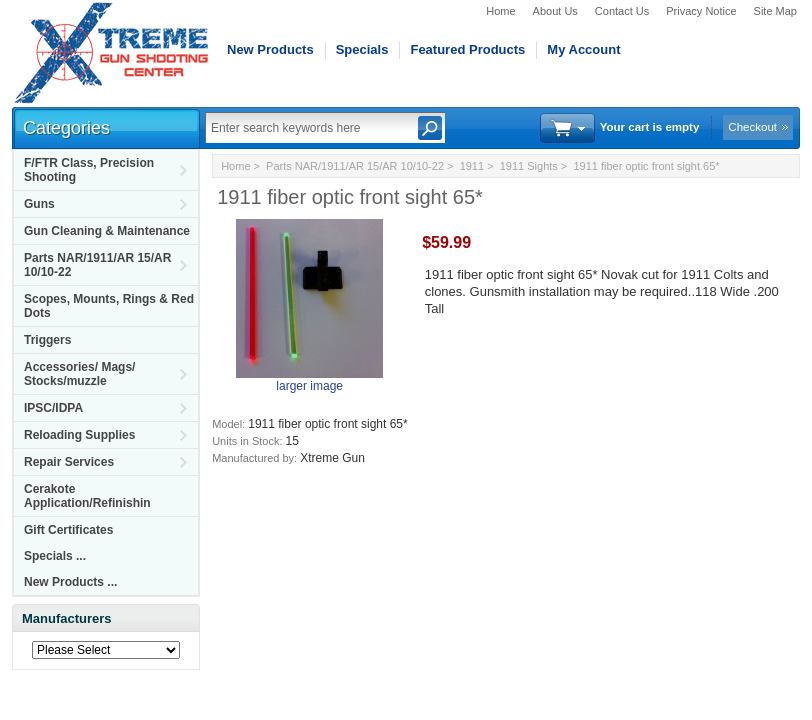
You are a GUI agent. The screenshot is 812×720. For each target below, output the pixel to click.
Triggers (47, 340)
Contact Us (622, 11)
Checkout (752, 127)
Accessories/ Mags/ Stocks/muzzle (79, 374)
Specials (362, 49)
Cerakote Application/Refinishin (87, 496)
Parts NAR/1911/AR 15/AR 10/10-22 (97, 265)
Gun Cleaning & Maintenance (107, 231)
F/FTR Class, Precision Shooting (89, 170)
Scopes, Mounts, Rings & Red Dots (109, 306)
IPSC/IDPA (53, 408)
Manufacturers (67, 618)
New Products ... (70, 582)
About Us (555, 11)
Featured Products (467, 49)
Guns (39, 204)
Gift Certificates (68, 530)
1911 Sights (529, 166)
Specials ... (55, 556)
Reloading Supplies (79, 435)
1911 (472, 166)
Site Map (775, 11)
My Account (583, 49)
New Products (270, 49)
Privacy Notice (701, 11)
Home (500, 11)
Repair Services (69, 462)
